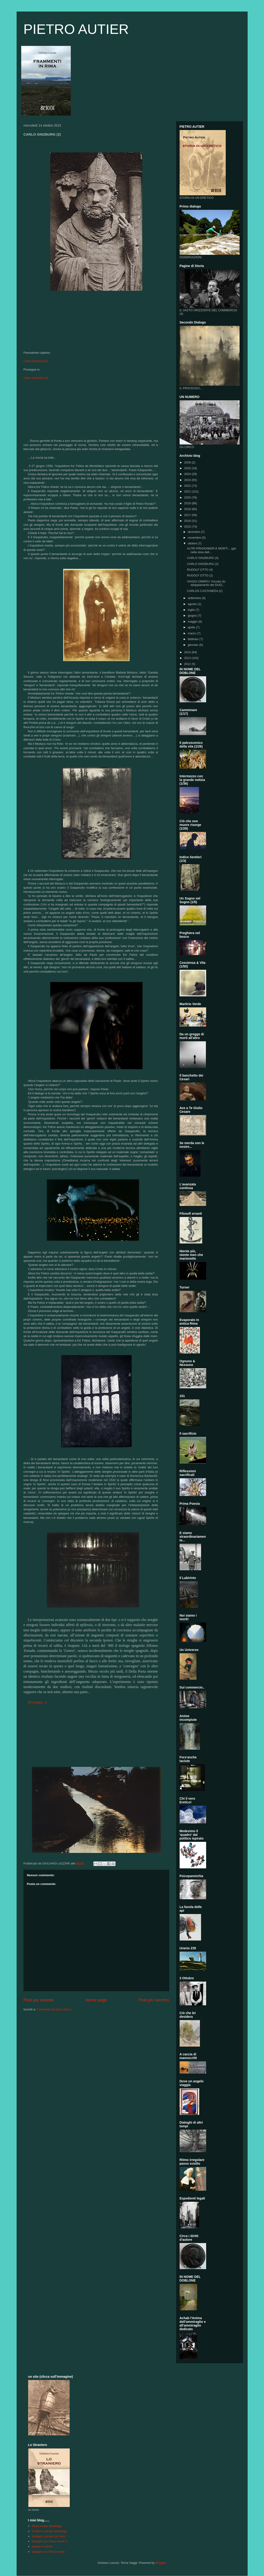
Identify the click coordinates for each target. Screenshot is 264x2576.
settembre (195, 598)
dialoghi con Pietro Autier (48, 2551)
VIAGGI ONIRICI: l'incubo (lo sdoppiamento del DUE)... (206, 583)
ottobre (193, 543)
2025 (188, 468)
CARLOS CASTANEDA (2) (204, 591)
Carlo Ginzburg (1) (36, 361)
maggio (193, 621)
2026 (188, 462)
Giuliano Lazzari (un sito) (48, 2536)
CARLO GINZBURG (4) (203, 558)
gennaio (193, 645)
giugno (193, 615)
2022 (188, 485)
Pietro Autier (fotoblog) (47, 2526)
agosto (193, 604)
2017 (188, 515)
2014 (188, 652)
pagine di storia (42, 2546)
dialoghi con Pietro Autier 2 (50, 2541)
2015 (188, 526)
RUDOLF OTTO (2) (200, 575)
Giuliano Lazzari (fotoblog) (49, 2531)
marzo (192, 633)
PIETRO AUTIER (76, 29)
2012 (188, 664)
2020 (188, 497)
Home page (96, 2000)
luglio (192, 609)
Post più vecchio (154, 2000)
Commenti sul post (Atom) (54, 2009)
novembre (195, 537)
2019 (188, 503)
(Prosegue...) (37, 1702)
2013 (188, 658)
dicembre (194, 532)
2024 (188, 474)
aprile (192, 627)
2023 (188, 480)
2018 (188, 509)
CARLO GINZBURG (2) (203, 564)
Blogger (160, 2562)
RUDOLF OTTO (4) (200, 569)
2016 (188, 520)
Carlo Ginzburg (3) (36, 378)
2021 (188, 491)
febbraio (193, 639)
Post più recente (39, 2000)
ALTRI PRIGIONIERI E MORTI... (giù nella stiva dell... (211, 550)
